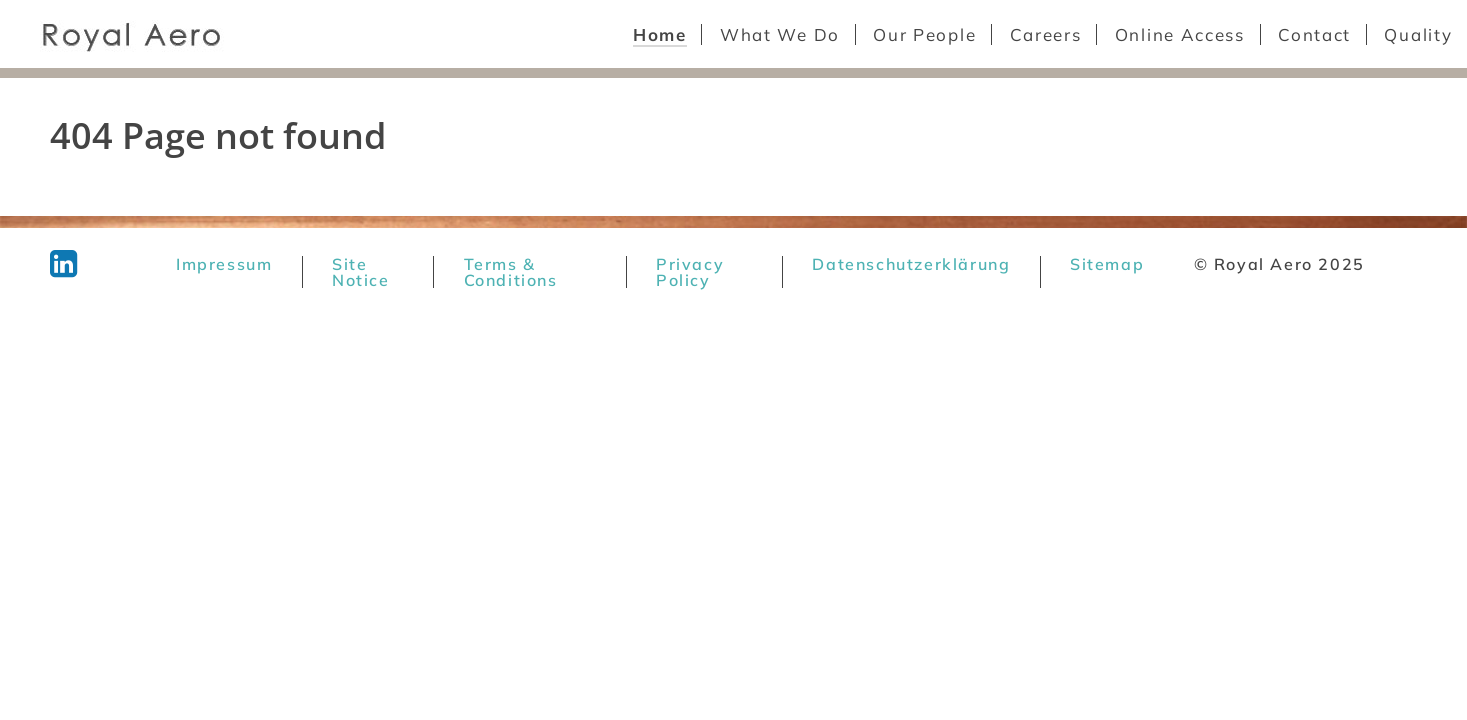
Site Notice (361, 272)
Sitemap (1107, 264)
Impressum (224, 264)
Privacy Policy (690, 272)
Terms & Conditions (511, 272)
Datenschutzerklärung (911, 264)
